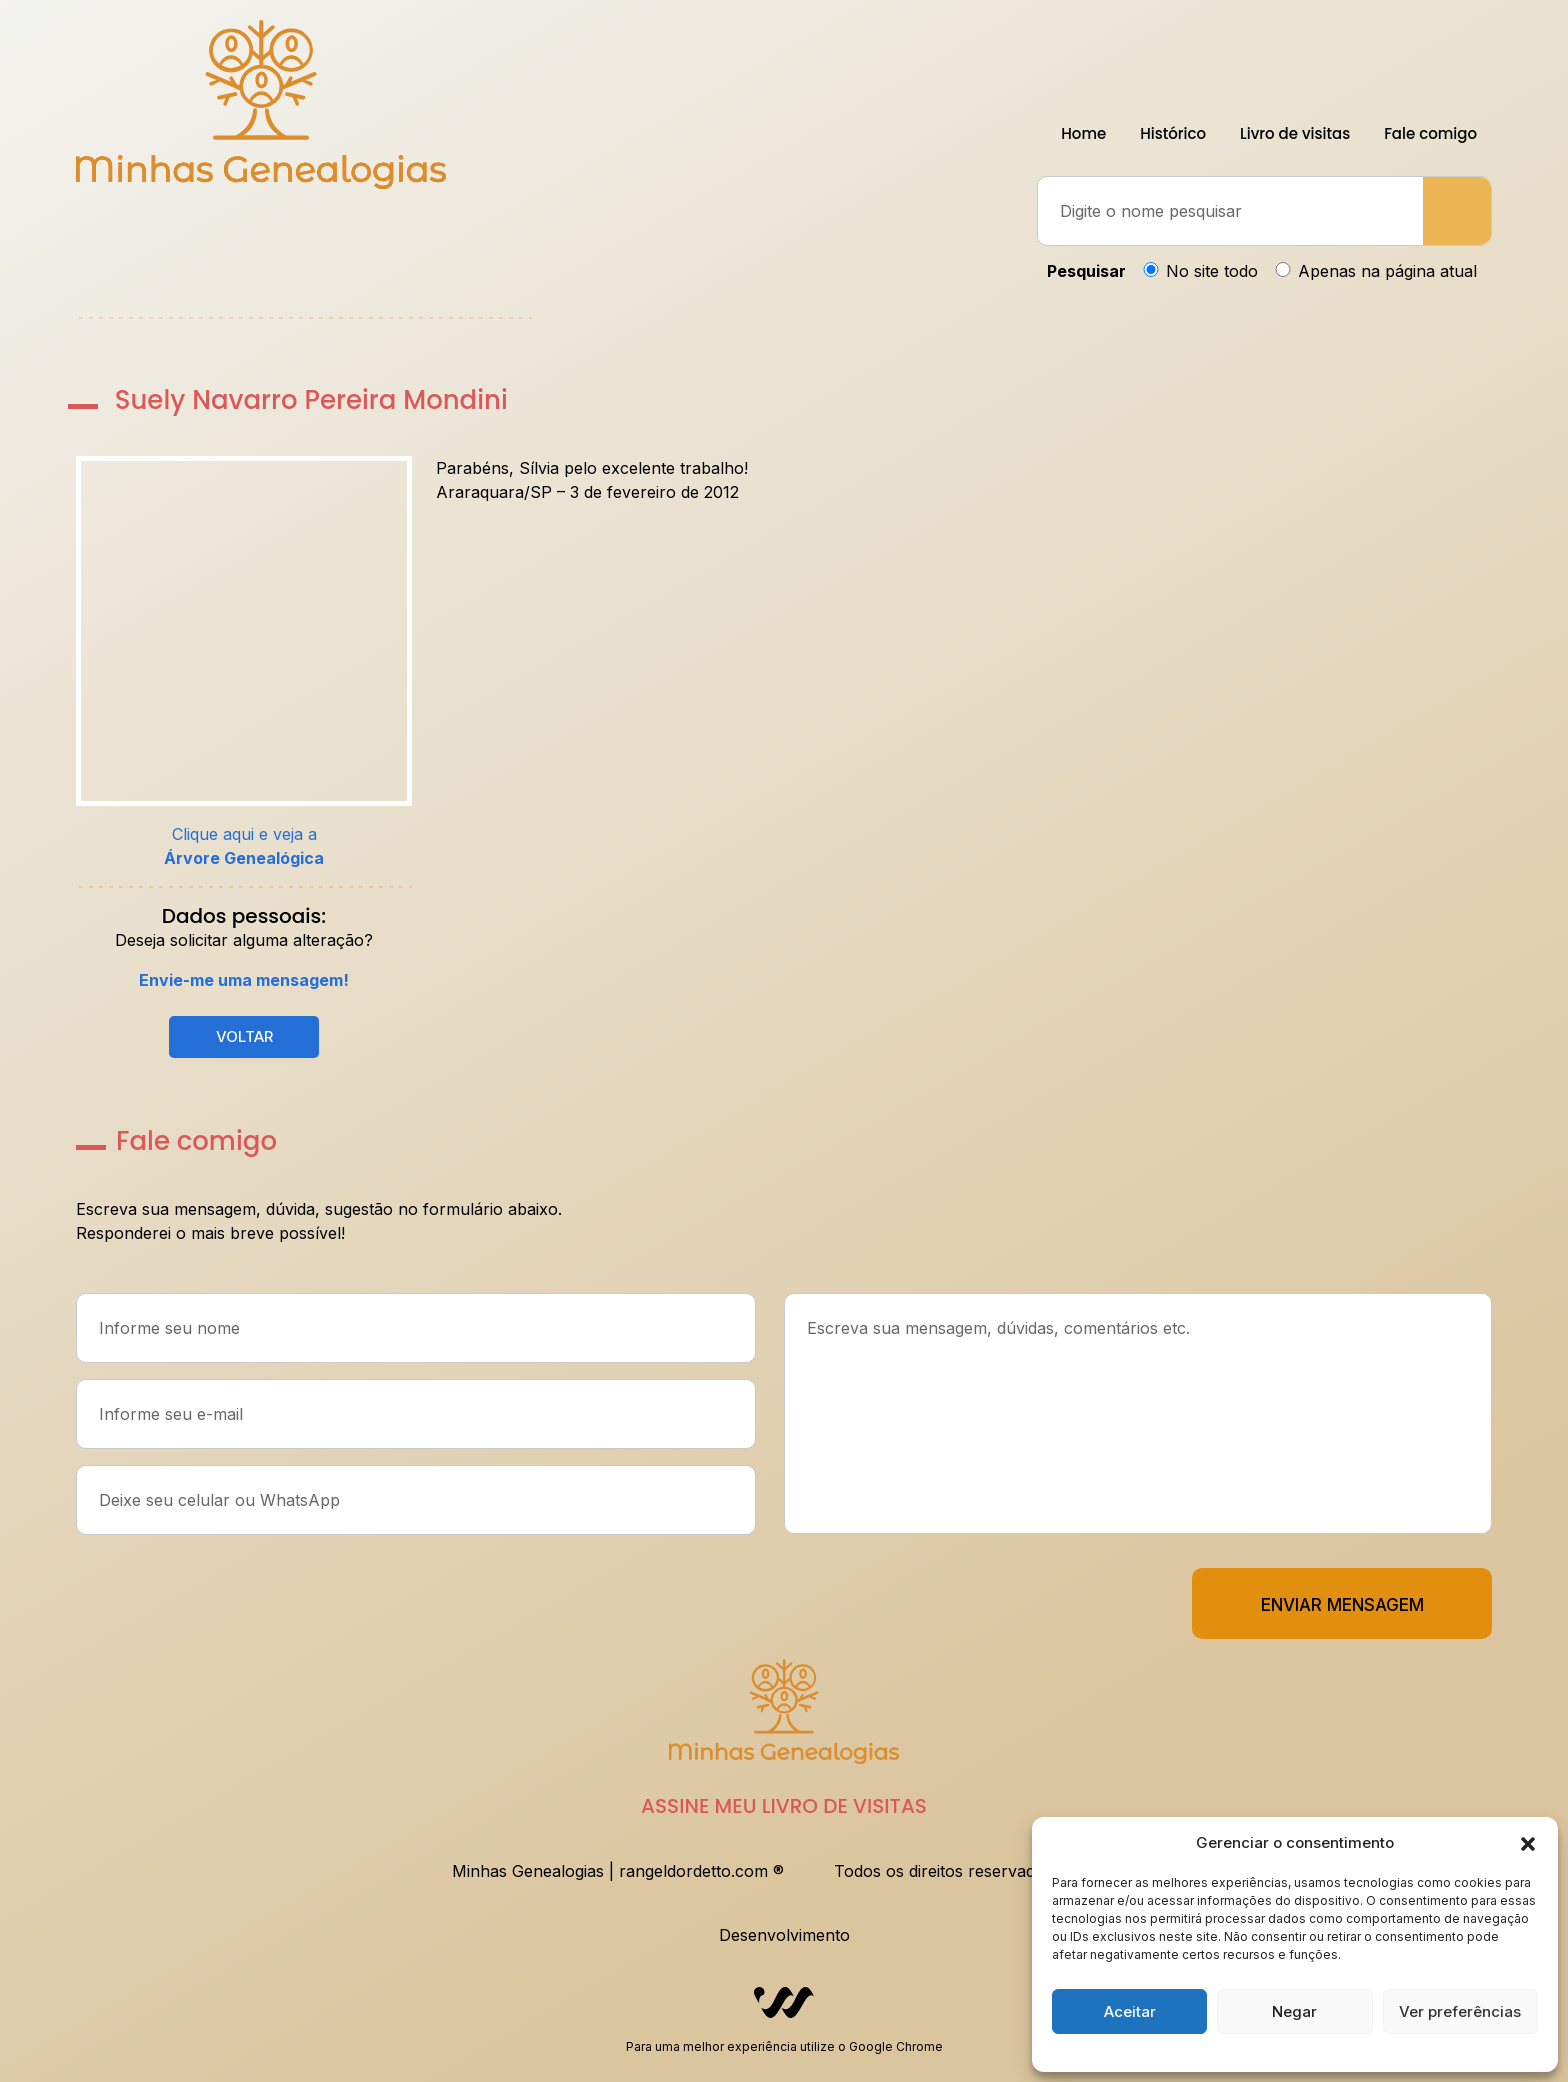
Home (1083, 133)
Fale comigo (1430, 133)
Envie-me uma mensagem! (244, 980)
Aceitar (1130, 2011)
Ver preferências (1460, 2011)
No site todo (1212, 271)
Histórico (1173, 133)
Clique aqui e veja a (244, 846)
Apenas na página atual (1387, 271)
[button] (1528, 1843)
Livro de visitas (1295, 133)
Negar (1294, 2011)
